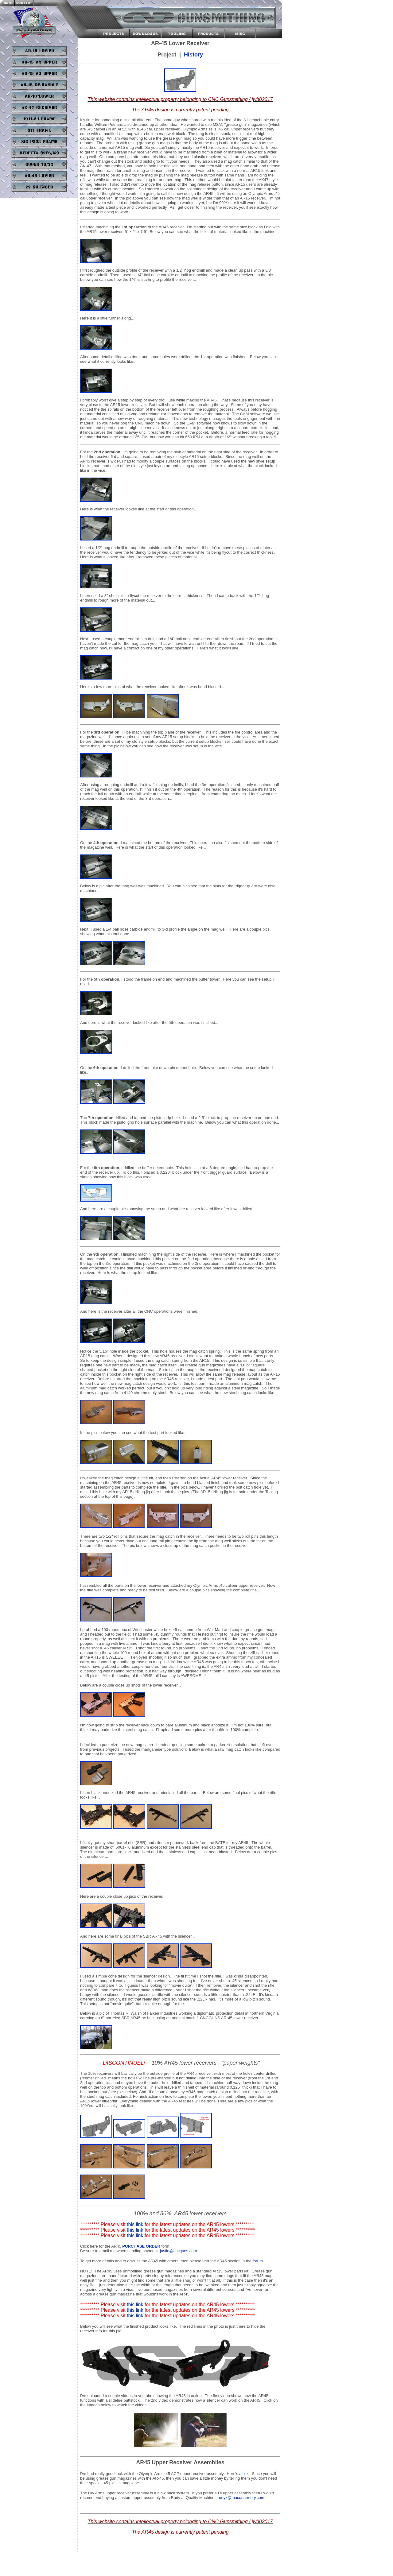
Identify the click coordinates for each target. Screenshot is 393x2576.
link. (246, 2473)
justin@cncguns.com (178, 2251)
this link (135, 2224)
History (193, 55)
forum (258, 2261)
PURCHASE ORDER (141, 2246)
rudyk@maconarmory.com (241, 2497)
